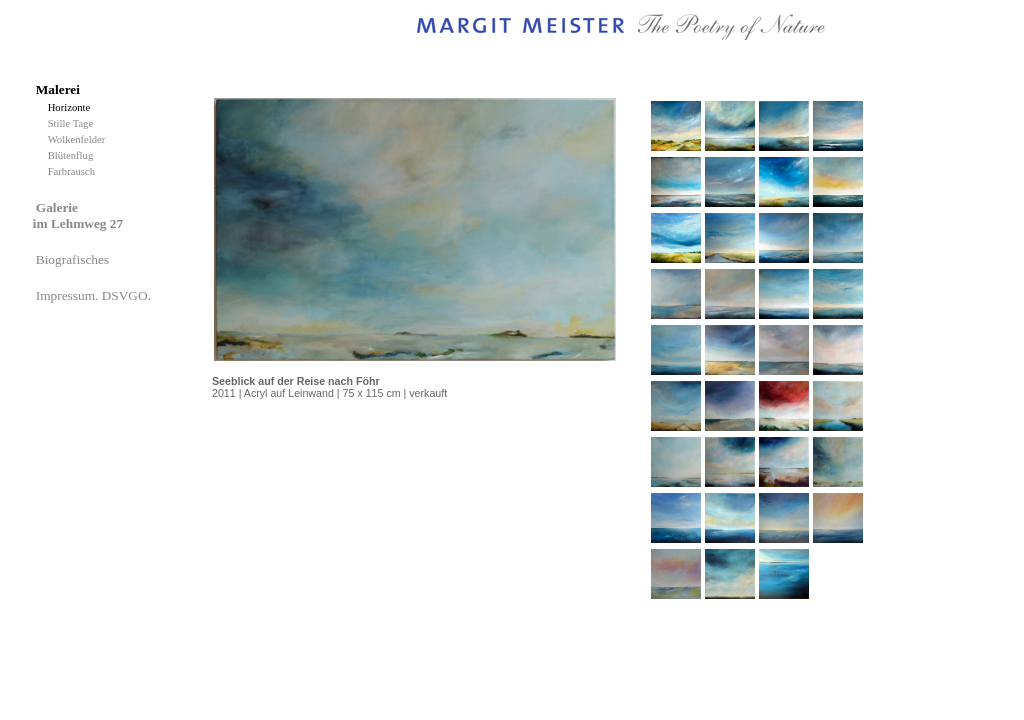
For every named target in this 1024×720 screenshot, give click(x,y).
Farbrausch (73, 171)
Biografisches (74, 259)
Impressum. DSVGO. (95, 295)
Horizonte (72, 107)
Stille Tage (73, 123)
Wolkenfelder (79, 139)
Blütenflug (73, 155)
